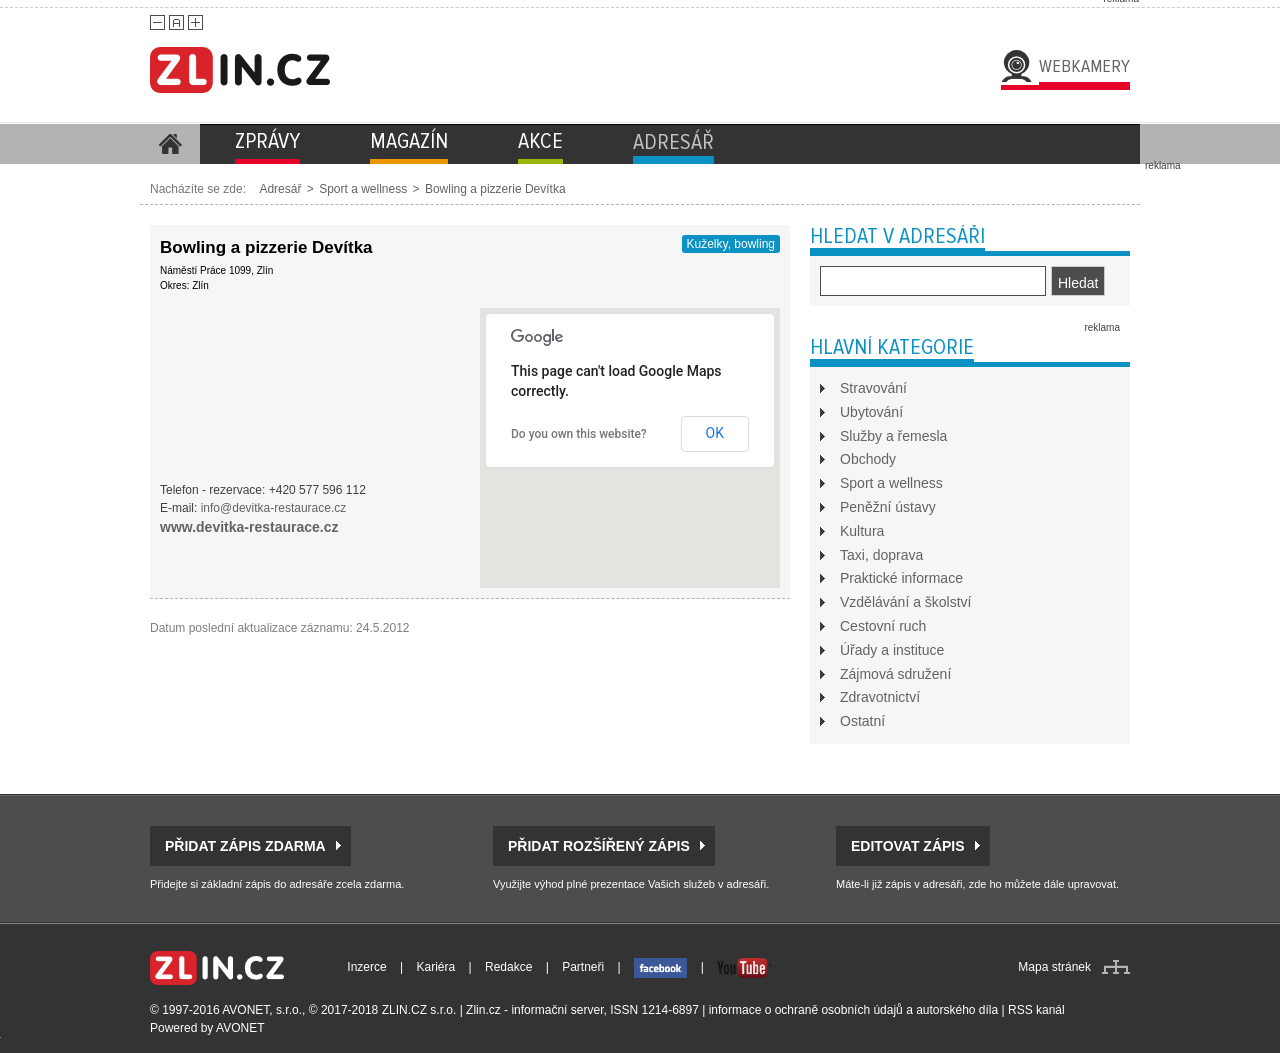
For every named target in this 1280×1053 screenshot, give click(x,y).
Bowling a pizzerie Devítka (495, 189)
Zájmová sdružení (895, 674)
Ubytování (871, 412)
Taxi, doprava (881, 555)
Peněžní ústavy (888, 507)
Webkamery (1084, 66)
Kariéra (436, 967)
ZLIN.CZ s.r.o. (419, 1010)
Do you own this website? (579, 434)
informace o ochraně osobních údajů (806, 1010)
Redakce (508, 967)
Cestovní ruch (883, 626)
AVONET (240, 1028)
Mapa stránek (1054, 967)
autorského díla (957, 1010)
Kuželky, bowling (731, 244)
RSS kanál (1036, 1010)
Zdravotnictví (880, 697)
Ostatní (862, 721)
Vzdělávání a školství (906, 602)
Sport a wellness (363, 189)
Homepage (170, 144)
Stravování (873, 388)
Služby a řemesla (893, 436)
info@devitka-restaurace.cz (274, 508)
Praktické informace (901, 578)
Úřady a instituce (892, 650)
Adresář (280, 189)
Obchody (868, 459)
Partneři (583, 967)
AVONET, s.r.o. (262, 1010)
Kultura (862, 531)
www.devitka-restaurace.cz (249, 527)
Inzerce (366, 967)
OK (715, 433)
